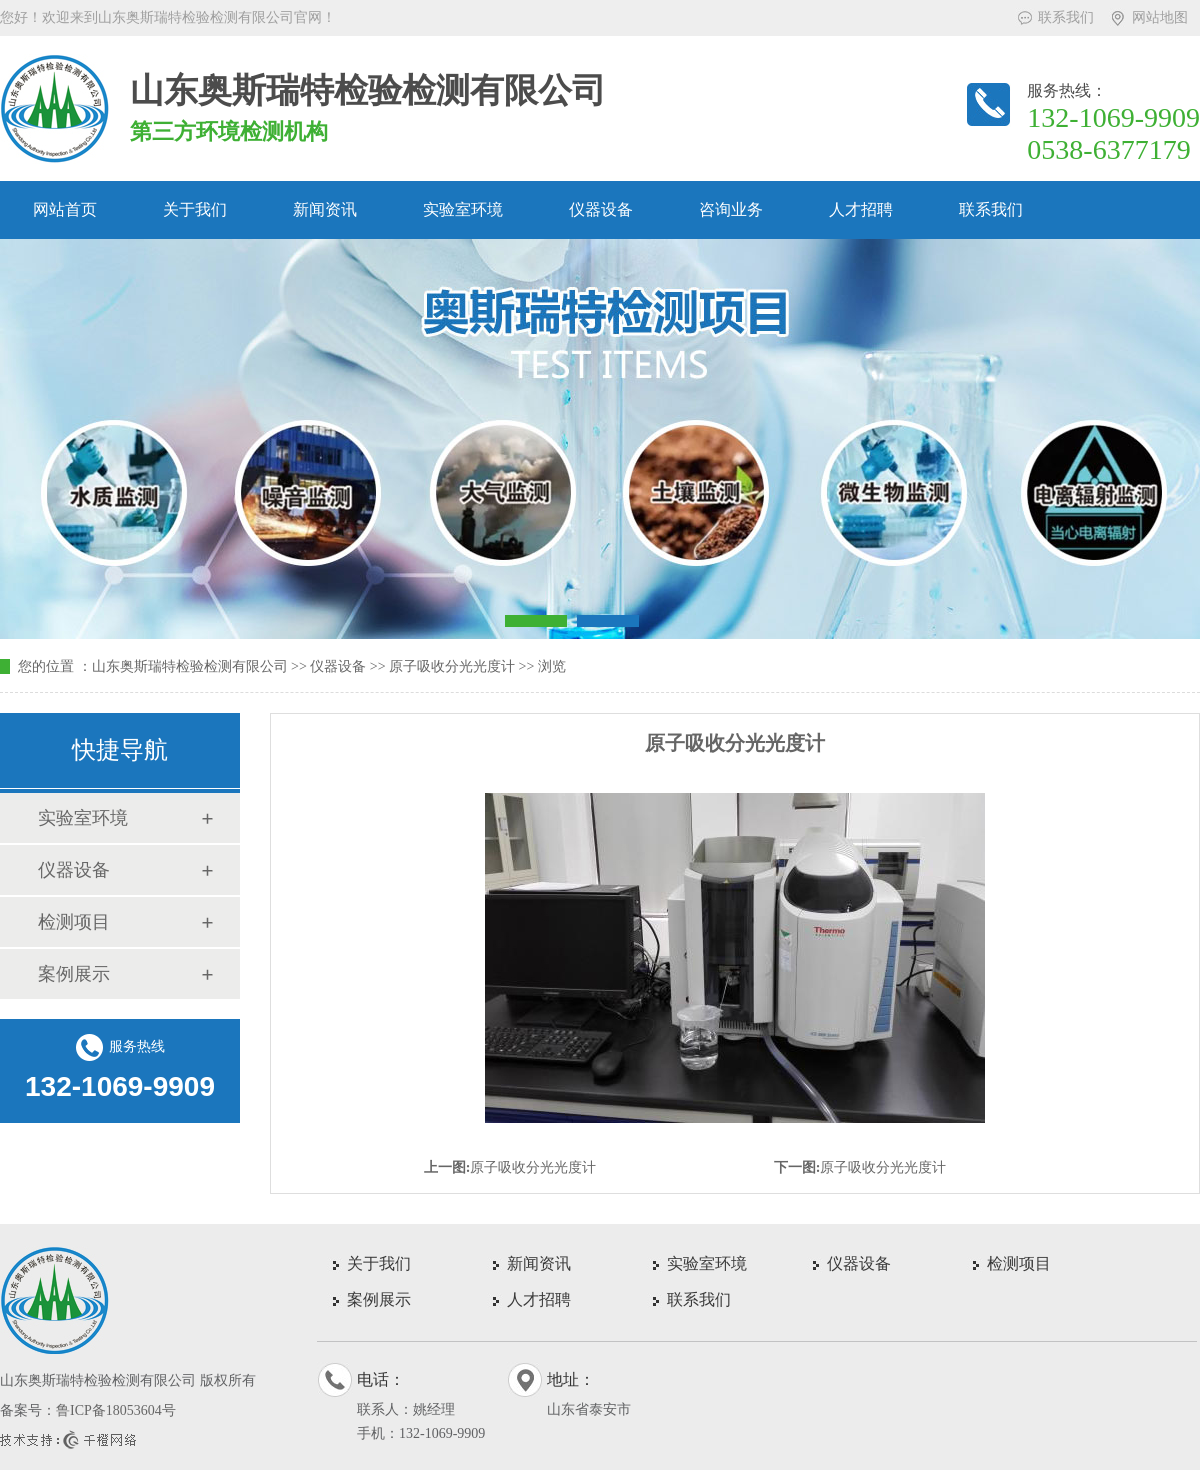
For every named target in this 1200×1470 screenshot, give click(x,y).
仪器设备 (601, 209)
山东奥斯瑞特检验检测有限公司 (190, 666)
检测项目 (74, 922)
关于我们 (195, 209)
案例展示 (74, 974)
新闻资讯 (325, 209)
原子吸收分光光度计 (452, 666)
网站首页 (65, 209)
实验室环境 (463, 209)
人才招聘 (861, 209)
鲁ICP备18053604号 (116, 1410)
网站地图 (1160, 17)
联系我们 (1066, 17)
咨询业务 (731, 209)
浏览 (552, 666)
